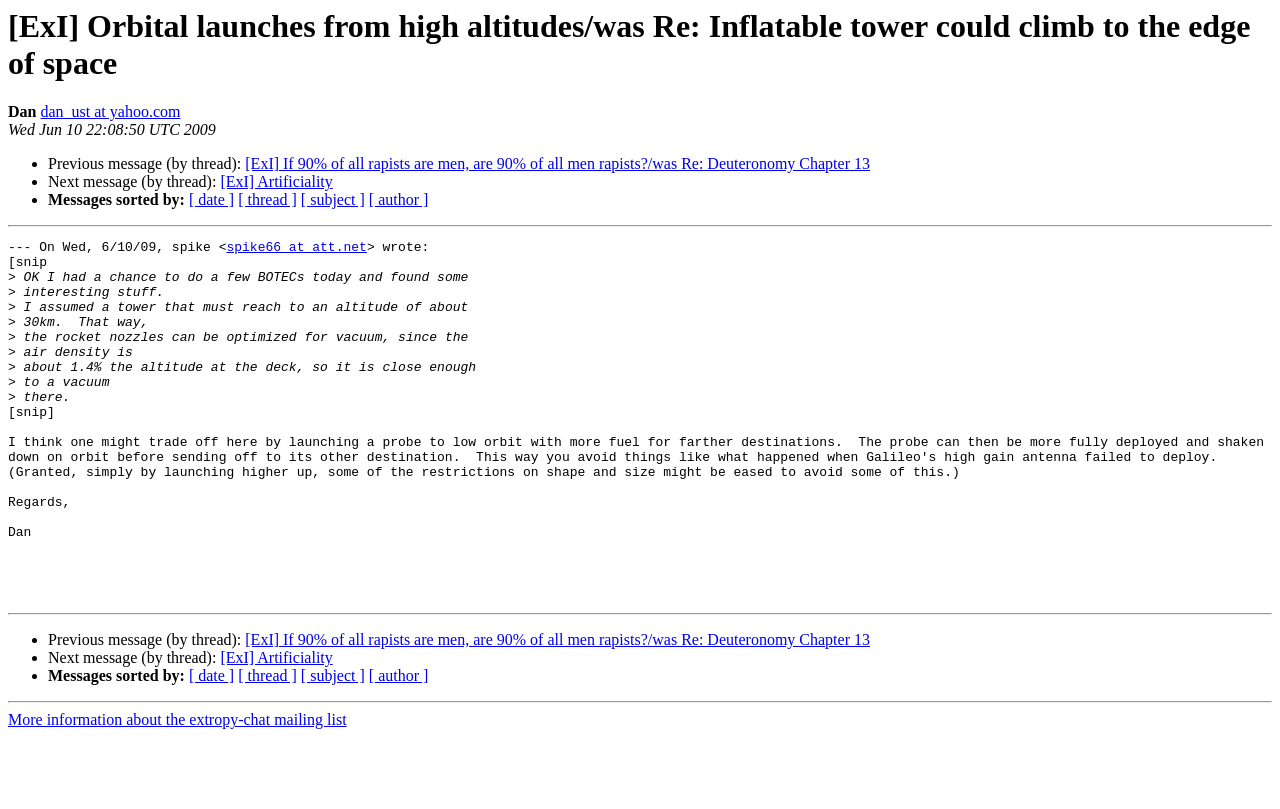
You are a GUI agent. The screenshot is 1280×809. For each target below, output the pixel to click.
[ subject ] (333, 199)
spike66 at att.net (296, 249)
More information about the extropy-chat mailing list (177, 791)
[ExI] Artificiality (276, 181)
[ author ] (399, 199)
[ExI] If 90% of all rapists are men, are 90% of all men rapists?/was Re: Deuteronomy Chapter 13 (557, 163)
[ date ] (211, 199)
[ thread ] (267, 199)
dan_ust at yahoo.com (110, 111)
